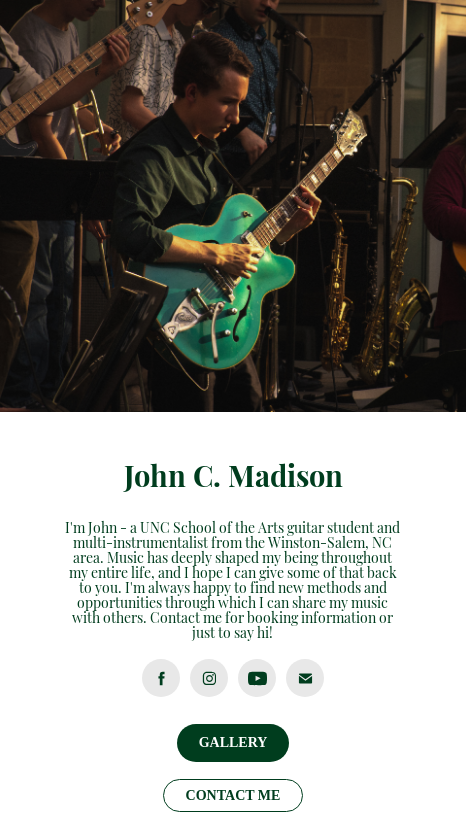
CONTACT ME (233, 795)
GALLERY (233, 742)
